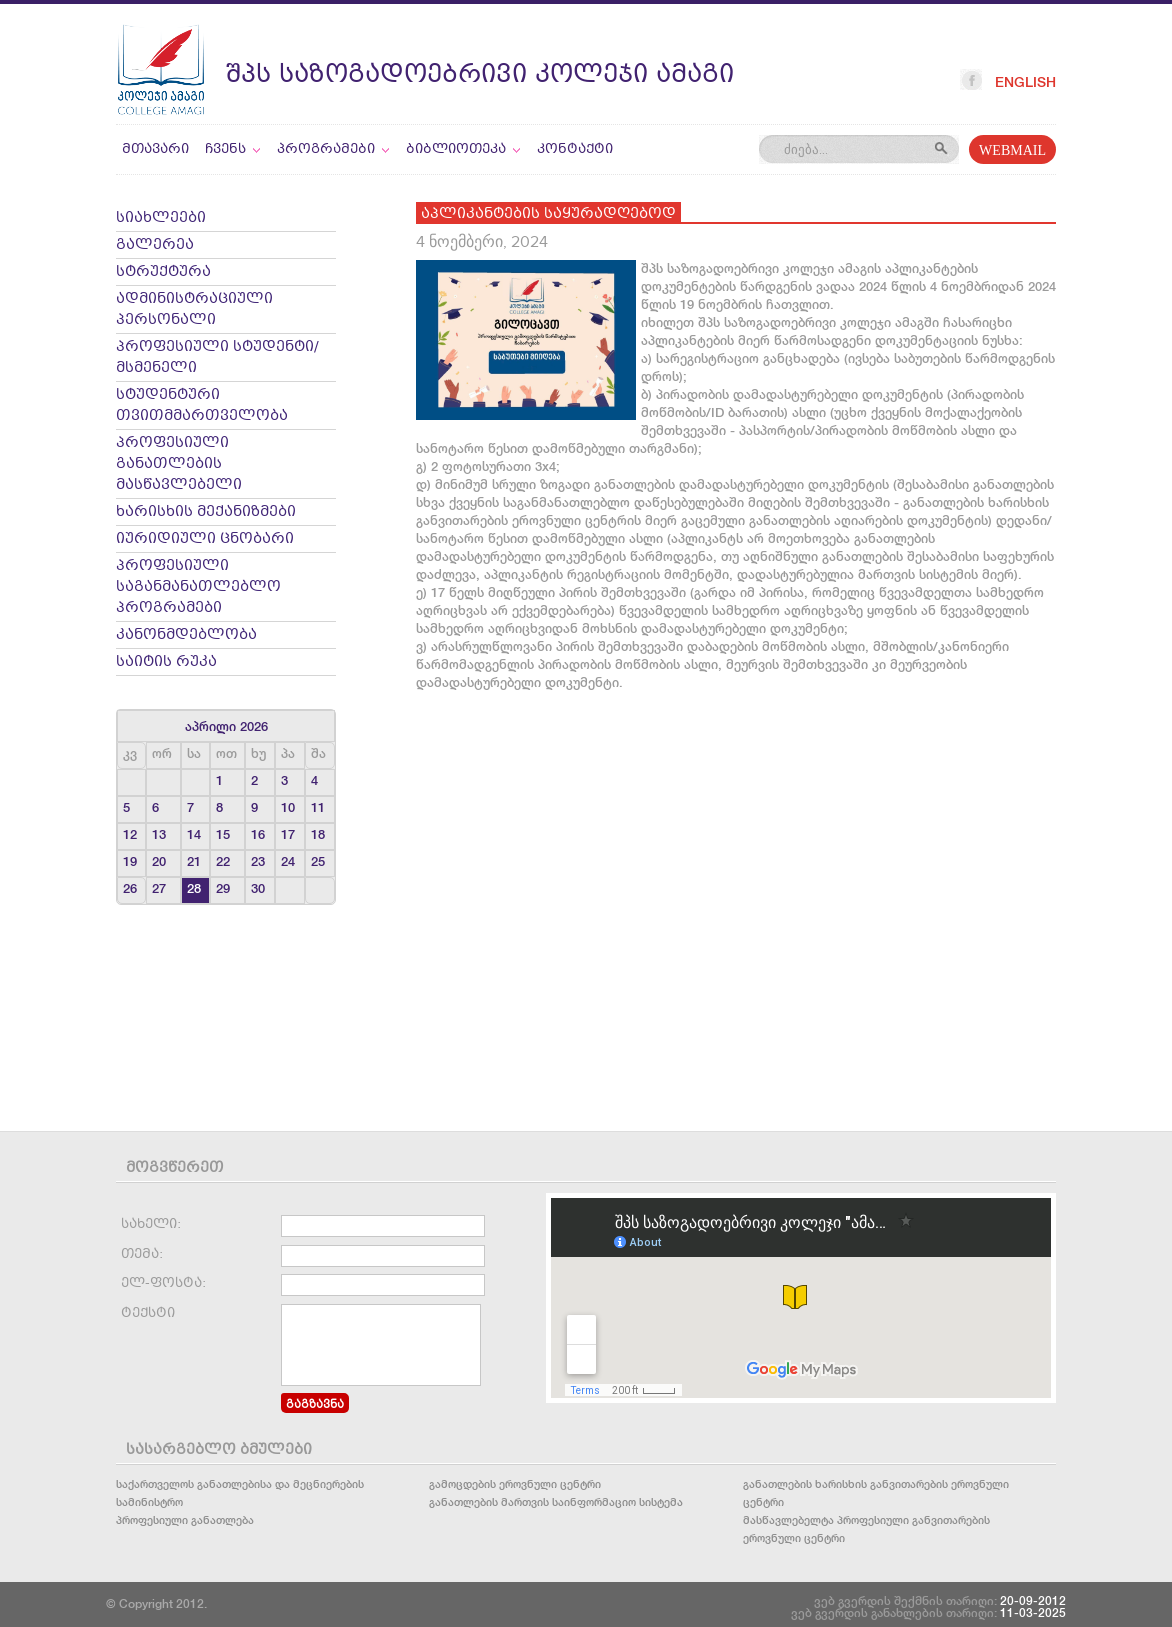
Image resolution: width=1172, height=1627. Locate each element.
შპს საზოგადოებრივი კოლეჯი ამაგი (480, 75)
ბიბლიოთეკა (463, 149)
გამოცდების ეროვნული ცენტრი (515, 1483)
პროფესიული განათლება (185, 1519)
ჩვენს (233, 149)
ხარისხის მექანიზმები (206, 512)
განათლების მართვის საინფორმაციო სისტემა (556, 1501)
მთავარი (155, 149)
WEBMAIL (1012, 151)
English (1025, 82)
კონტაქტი (575, 149)
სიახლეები (161, 218)
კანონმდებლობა (186, 635)
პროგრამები (333, 149)
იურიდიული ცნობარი (205, 539)
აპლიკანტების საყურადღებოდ (548, 214)
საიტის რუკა (166, 662)
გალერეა (155, 245)
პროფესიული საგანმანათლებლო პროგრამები (198, 587)
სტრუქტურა (163, 272)
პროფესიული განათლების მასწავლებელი (179, 464)
